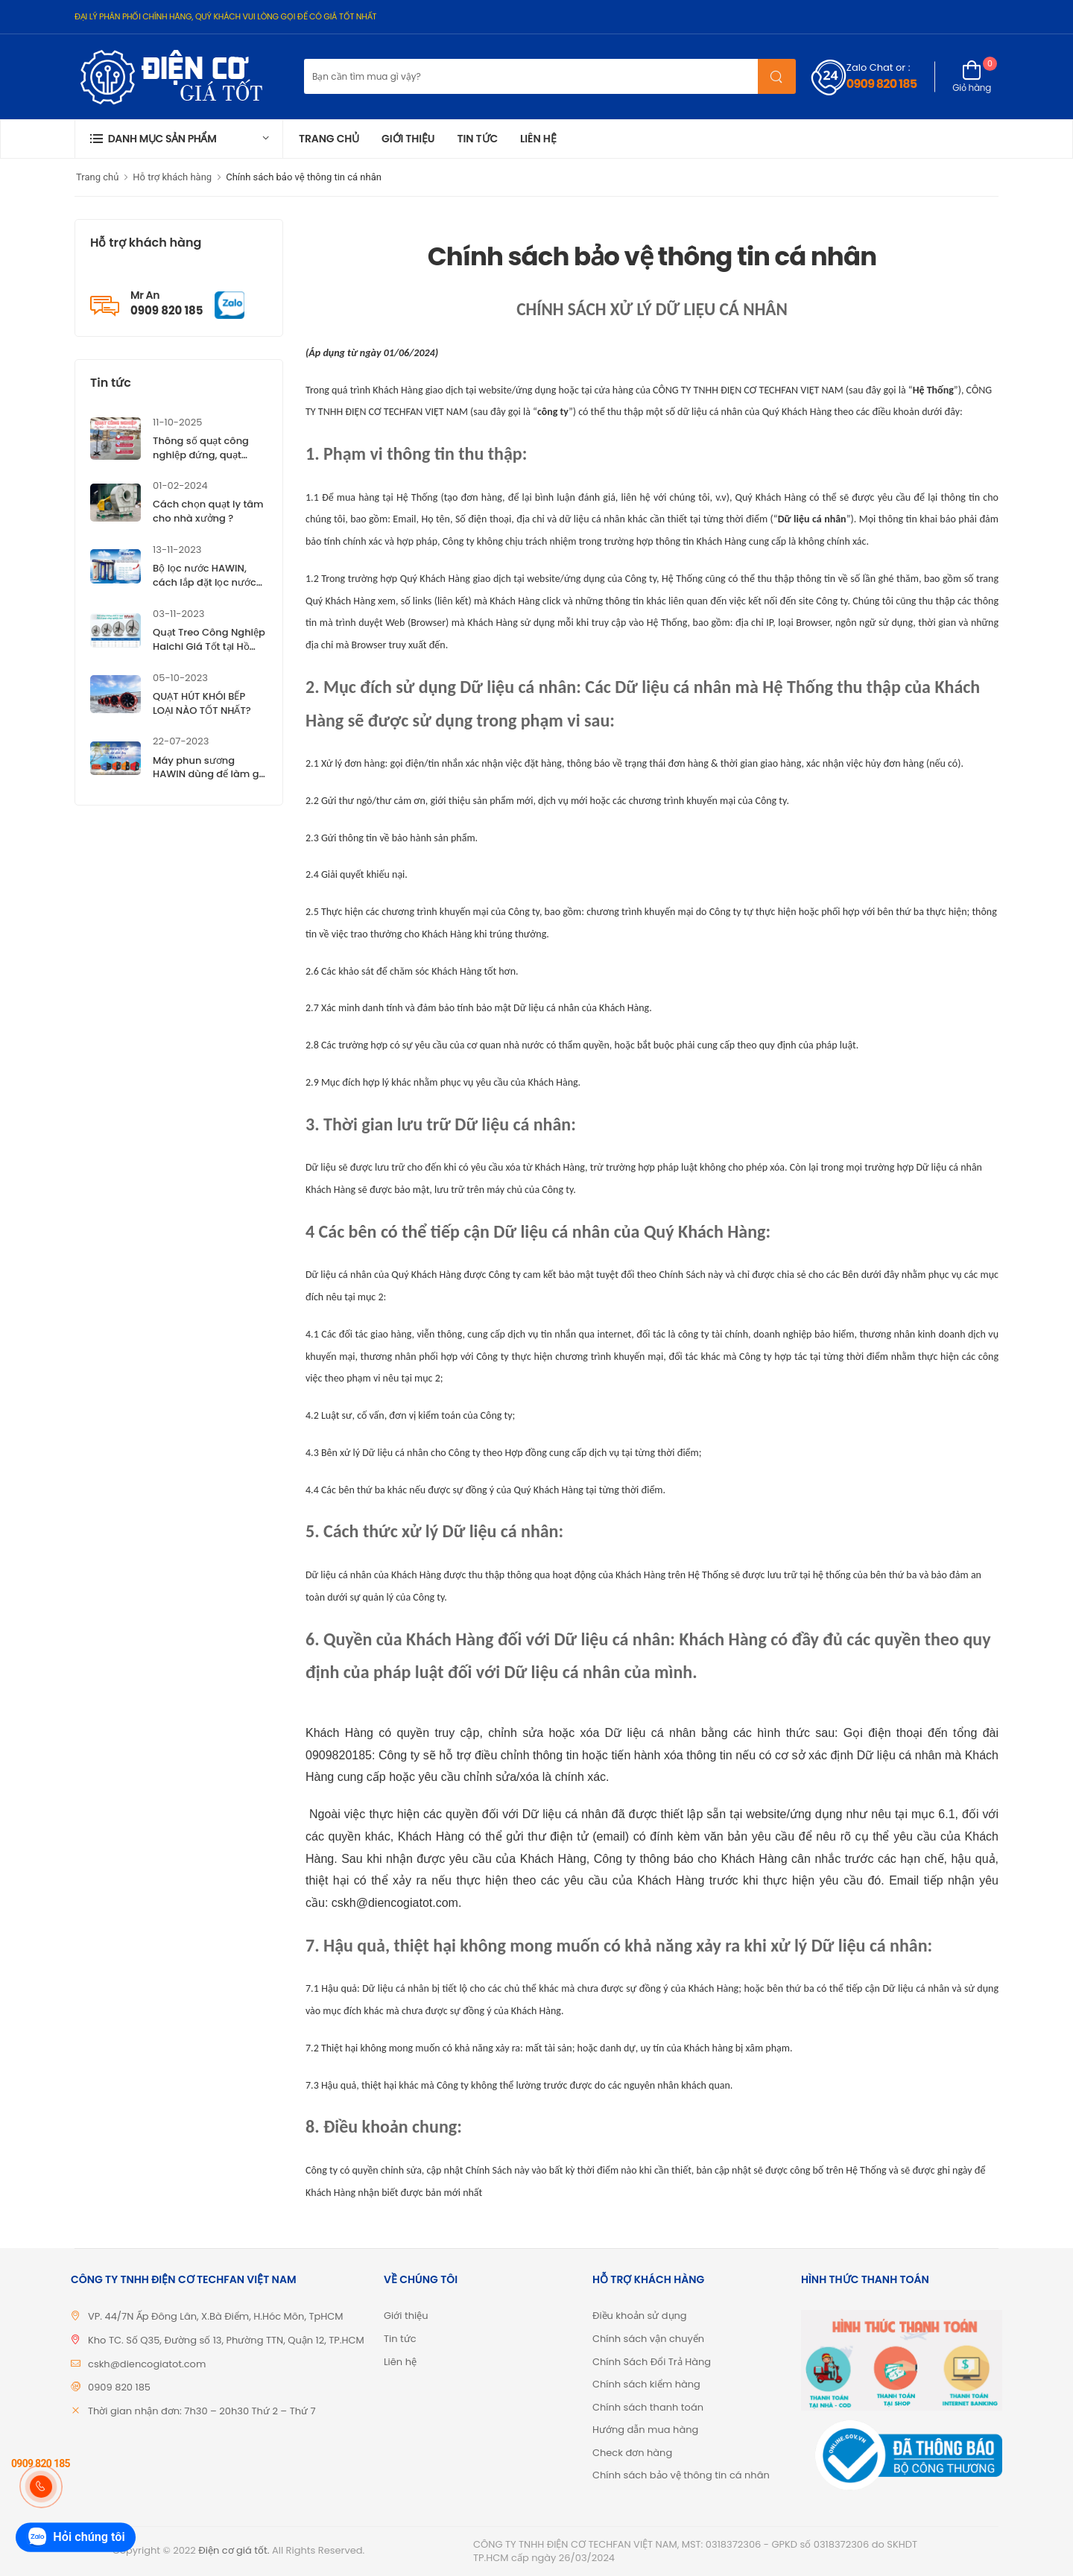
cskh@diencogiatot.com (147, 2364)
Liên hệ (538, 138)
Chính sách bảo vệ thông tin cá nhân (304, 177)
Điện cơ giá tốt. (233, 2550)
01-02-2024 (180, 485)
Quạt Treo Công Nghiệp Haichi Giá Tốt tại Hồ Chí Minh (209, 646)
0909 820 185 (881, 83)
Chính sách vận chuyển (648, 2339)
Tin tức (477, 138)
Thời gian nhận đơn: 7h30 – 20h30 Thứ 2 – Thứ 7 (202, 2411)
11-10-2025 (177, 422)
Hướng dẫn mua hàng (645, 2429)
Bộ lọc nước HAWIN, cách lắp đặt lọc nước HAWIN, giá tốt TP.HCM (207, 582)
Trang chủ (329, 138)
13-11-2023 (177, 549)
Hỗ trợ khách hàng (172, 177)
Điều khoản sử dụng (639, 2315)
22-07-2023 (181, 741)
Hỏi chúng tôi (75, 2538)
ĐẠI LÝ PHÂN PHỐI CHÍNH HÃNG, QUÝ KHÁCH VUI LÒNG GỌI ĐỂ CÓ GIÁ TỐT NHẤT (225, 16)
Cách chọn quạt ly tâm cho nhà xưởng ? (208, 511)
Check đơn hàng (632, 2453)
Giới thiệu (408, 138)
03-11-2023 (178, 614)
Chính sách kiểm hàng (646, 2384)
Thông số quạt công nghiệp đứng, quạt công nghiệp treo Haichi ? (201, 462)
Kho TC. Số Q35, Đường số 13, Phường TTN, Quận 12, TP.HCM (226, 2340)
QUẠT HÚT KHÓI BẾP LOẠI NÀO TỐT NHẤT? (202, 703)
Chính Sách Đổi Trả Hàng (651, 2362)
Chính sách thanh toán (647, 2407)
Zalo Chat (869, 67)
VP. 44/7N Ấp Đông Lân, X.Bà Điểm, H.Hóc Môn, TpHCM (216, 2316)
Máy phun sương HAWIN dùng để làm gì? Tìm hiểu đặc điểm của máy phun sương (210, 781)
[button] (179, 139)
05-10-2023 (180, 678)
